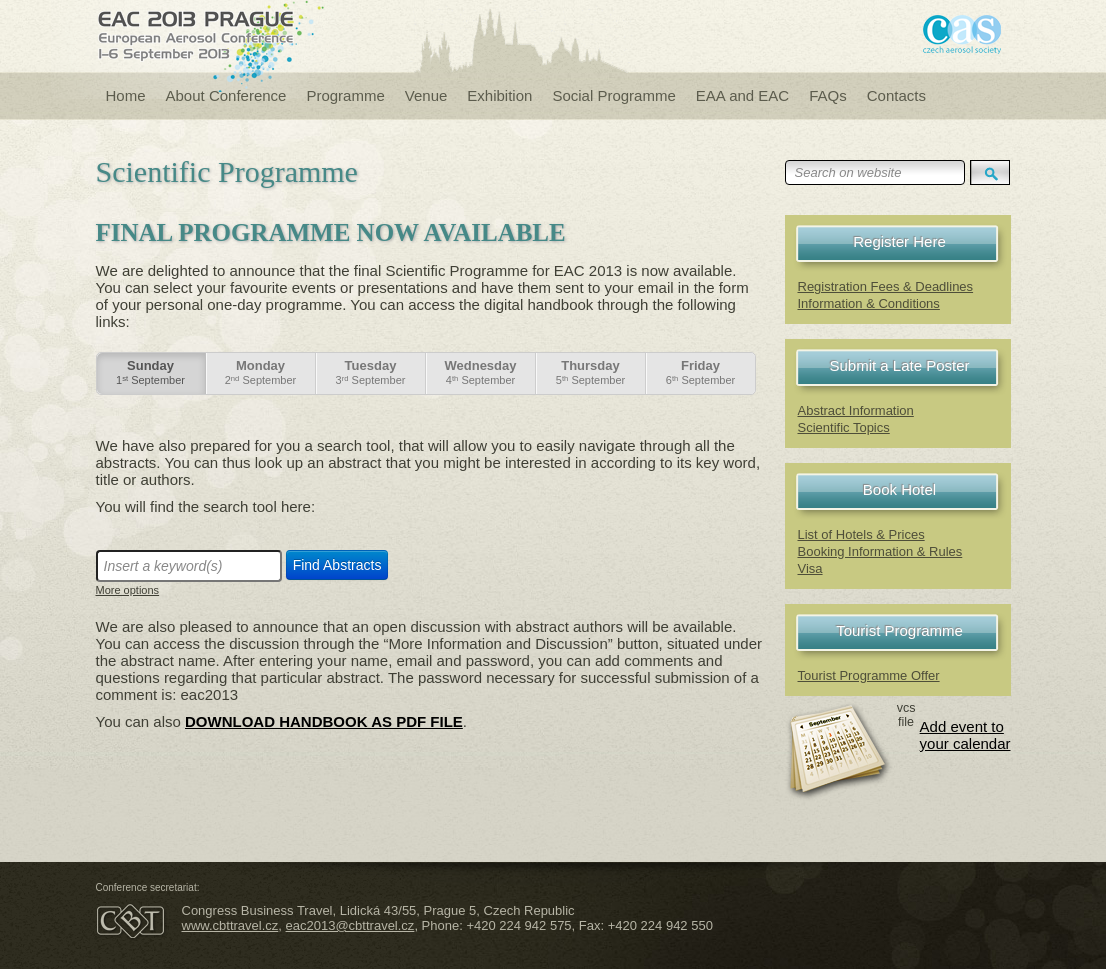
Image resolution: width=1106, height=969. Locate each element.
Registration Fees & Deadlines (886, 286)
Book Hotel (899, 489)
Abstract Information (856, 410)
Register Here (899, 241)
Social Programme (613, 95)
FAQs (828, 95)
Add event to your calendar (965, 735)
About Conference (226, 95)
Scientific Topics (844, 427)
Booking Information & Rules (880, 551)
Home (126, 95)
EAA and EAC (742, 95)
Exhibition (499, 95)
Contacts (896, 95)
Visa (810, 568)
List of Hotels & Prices (861, 534)
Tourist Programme (899, 630)
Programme (345, 95)
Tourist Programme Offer (869, 675)
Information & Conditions (869, 303)
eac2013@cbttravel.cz (350, 925)
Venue (426, 95)
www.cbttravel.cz (230, 925)
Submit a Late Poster (899, 365)
